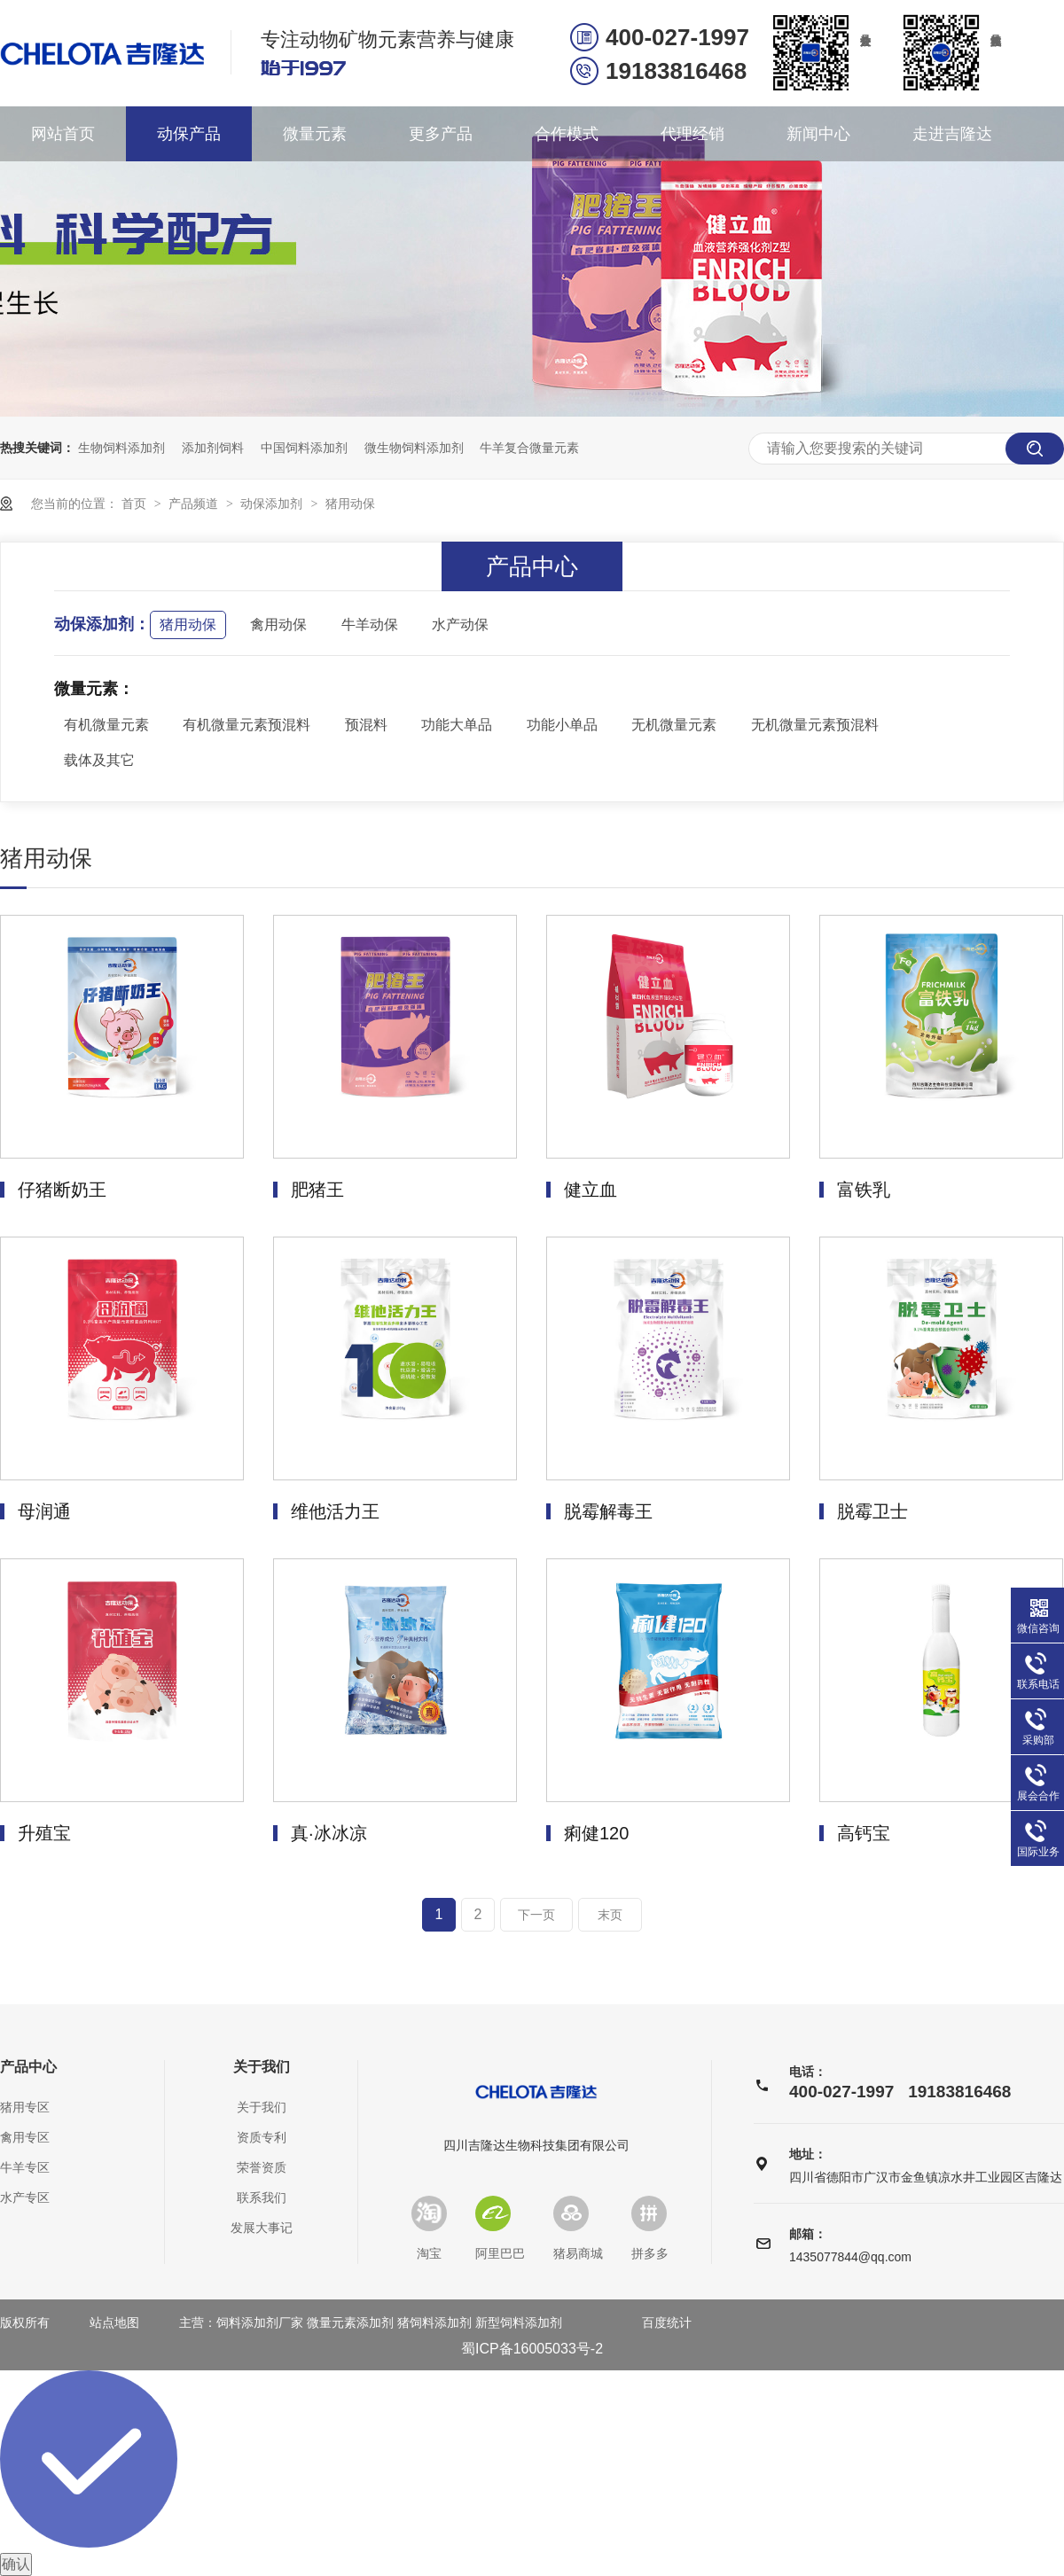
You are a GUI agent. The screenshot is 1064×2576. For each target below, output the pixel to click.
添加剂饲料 (213, 448)
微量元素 (315, 134)
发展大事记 (262, 2228)
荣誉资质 (261, 2167)
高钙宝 (863, 1833)
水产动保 (460, 624)
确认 (16, 2564)
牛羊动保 (369, 624)
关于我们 (261, 2067)
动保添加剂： (102, 624)
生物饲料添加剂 (121, 448)
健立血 (590, 1189)
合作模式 (566, 134)
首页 (135, 503)
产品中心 (28, 2067)
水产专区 (25, 2197)
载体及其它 (99, 760)
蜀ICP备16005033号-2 (532, 2348)
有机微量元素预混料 (246, 724)
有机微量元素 (106, 724)
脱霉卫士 (872, 1511)
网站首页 (63, 134)
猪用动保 (350, 503)
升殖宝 (44, 1833)
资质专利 (261, 2137)
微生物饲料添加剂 (414, 448)
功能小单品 (562, 724)
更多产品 (441, 134)
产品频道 (195, 503)
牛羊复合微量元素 (529, 448)
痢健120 (596, 1833)
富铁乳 (863, 1189)
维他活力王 (335, 1511)
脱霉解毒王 (608, 1511)
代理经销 (692, 134)
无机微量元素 (673, 724)
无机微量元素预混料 (815, 724)
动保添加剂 (273, 503)
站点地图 (114, 2322)
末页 (610, 1915)
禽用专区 (25, 2137)
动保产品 (189, 134)
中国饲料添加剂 (304, 448)
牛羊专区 (25, 2167)
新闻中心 (818, 134)
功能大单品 (456, 724)
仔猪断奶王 (62, 1189)
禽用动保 (278, 624)
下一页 (536, 1915)
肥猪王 (317, 1189)
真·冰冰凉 (329, 1833)
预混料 (366, 724)
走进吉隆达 (952, 134)
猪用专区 (25, 2107)
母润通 (44, 1511)
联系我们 (261, 2197)
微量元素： (94, 689)
